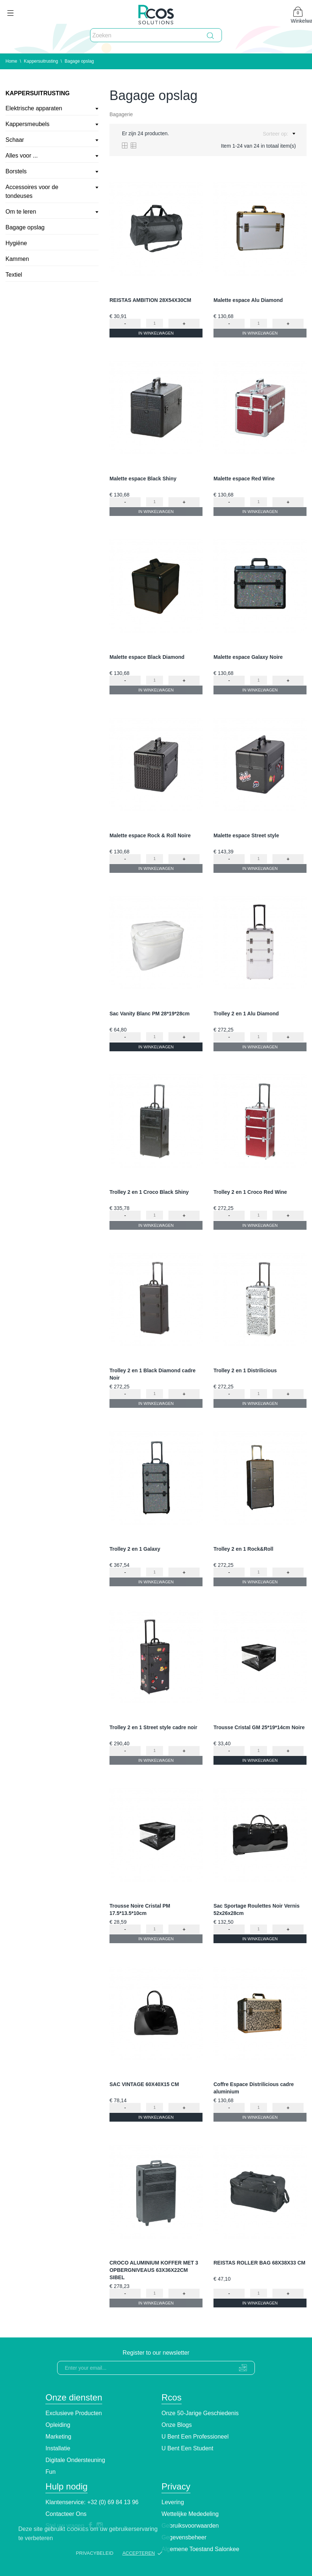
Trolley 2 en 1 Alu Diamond (246, 1013)
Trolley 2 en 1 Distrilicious (245, 1370)
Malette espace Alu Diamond (248, 300)
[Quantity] (154, 323)
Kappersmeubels (27, 124)
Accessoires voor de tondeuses (31, 191)
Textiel (13, 275)
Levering (172, 2502)
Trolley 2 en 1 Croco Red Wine (250, 1192)
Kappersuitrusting (37, 93)
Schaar (14, 140)
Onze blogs (176, 2425)
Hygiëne (16, 243)
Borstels (16, 171)
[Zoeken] (156, 36)
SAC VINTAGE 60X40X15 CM (144, 2084)
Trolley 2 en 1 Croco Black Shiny (149, 1192)
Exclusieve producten (73, 2413)
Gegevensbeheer (184, 2537)
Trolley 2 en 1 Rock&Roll (243, 1549)
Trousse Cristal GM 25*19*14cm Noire (259, 1727)
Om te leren (20, 211)
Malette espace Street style (246, 835)
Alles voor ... (21, 155)
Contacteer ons (65, 2514)
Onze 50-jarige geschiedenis (200, 2413)
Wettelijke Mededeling (190, 2514)
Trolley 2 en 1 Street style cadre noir (153, 1727)
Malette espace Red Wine (244, 478)
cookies (78, 2529)
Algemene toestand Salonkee (200, 2549)
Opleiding (57, 2425)
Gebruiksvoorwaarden (190, 2526)
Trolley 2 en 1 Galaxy (134, 1549)
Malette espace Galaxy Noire (248, 657)
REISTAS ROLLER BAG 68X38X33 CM (259, 2263)
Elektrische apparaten (33, 108)
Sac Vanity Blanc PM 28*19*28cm (149, 1013)
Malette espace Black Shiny (143, 478)
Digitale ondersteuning (75, 2460)
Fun (50, 2472)
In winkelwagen (156, 333)
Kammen (17, 259)
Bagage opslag (25, 227)
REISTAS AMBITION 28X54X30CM (150, 300)
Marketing (58, 2436)
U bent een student (187, 2448)
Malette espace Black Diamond (147, 657)
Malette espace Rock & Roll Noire (150, 835)
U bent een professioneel (195, 2436)
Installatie (57, 2448)
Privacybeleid (94, 2553)
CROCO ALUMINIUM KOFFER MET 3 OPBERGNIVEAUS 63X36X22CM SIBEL (153, 2270)
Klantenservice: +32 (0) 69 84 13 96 (91, 2502)
